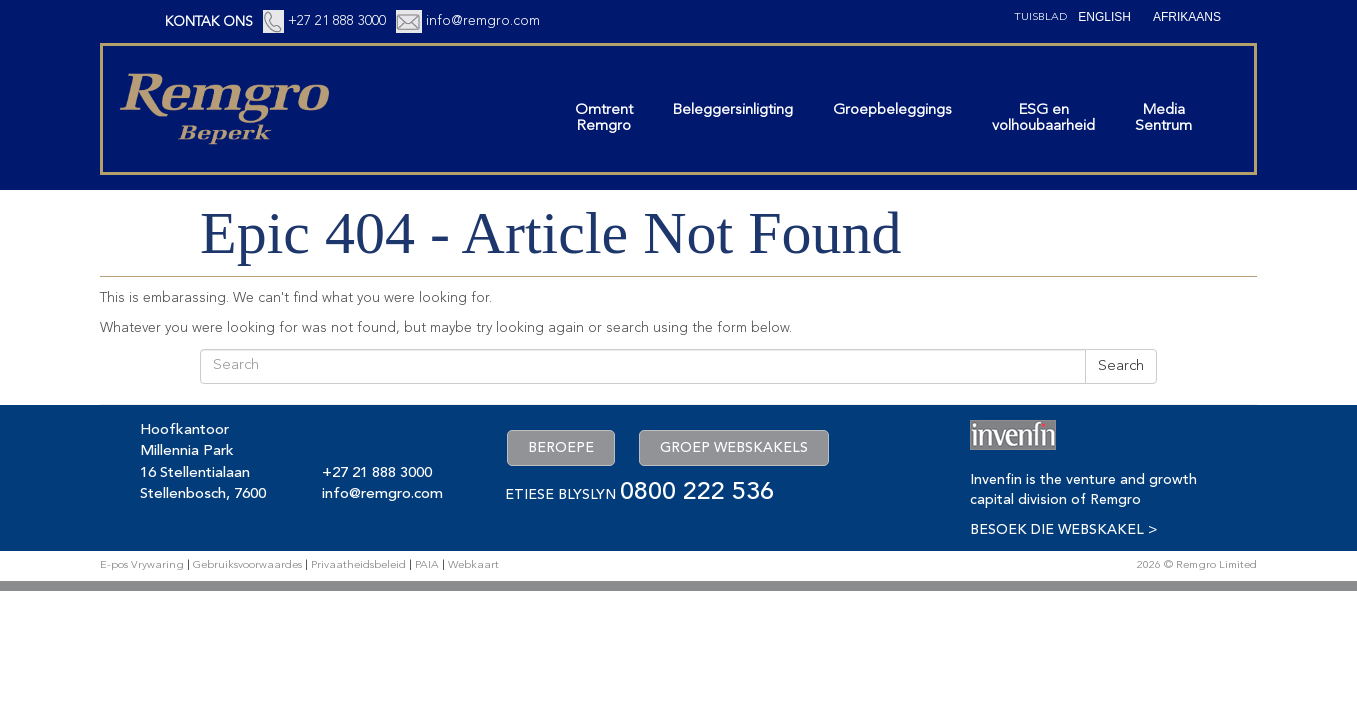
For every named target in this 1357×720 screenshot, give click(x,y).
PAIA (427, 565)
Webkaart (473, 565)
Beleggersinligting (733, 110)
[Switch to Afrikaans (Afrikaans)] (1187, 17)
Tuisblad (1040, 17)
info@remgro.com (483, 21)
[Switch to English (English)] (1104, 17)
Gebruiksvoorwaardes (247, 565)
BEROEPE (561, 448)
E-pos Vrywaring (142, 565)
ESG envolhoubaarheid (1043, 118)
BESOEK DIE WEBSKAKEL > (1063, 530)
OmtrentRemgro (604, 118)
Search (1121, 366)
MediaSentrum (1163, 118)
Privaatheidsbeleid (358, 565)
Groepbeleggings (892, 110)
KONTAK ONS (209, 22)
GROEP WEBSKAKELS (734, 448)
